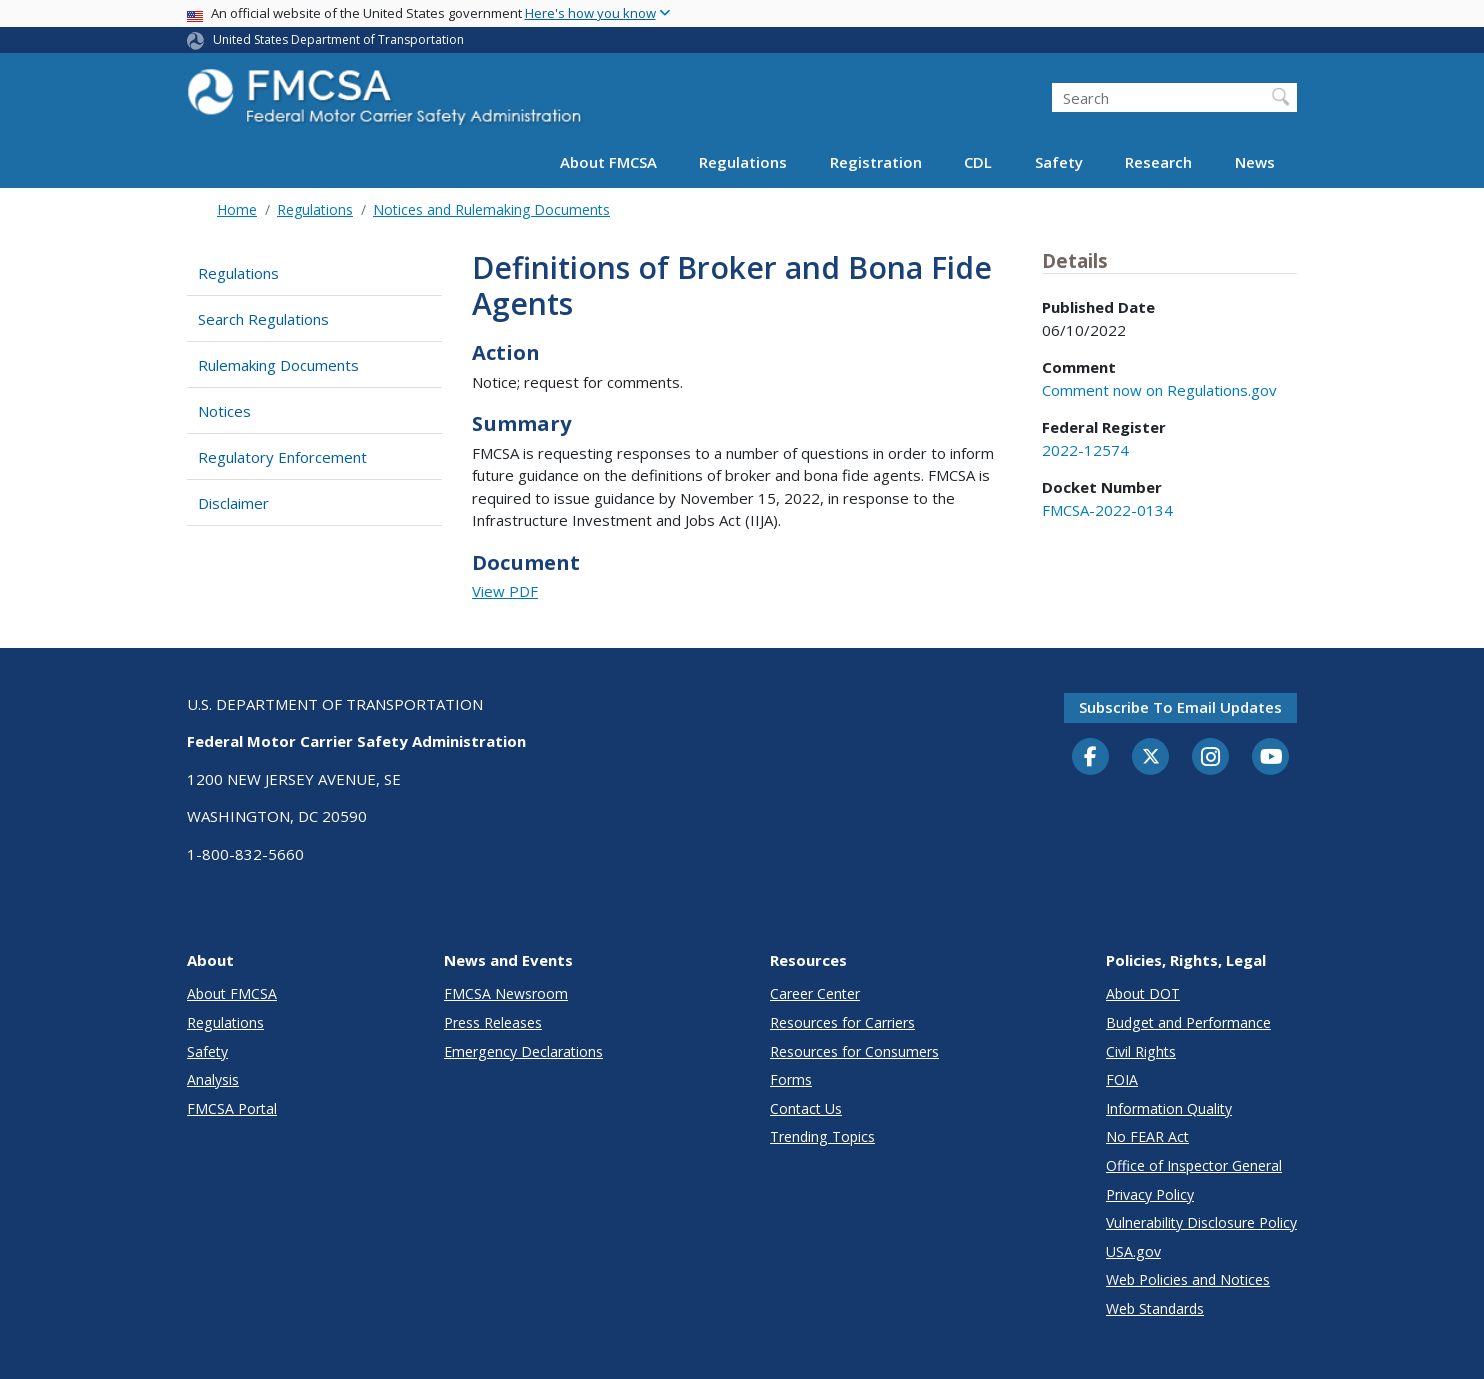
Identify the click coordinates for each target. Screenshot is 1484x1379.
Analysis (213, 1079)
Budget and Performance (1188, 1022)
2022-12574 (1085, 450)
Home (237, 209)
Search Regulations (263, 319)
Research (1158, 162)
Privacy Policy (1150, 1194)
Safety (1059, 162)
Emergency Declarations (523, 1051)
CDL (978, 162)
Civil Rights (1141, 1051)
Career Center (815, 993)
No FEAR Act (1147, 1136)
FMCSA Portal (232, 1108)
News (1255, 162)
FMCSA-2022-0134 (1107, 510)
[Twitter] (1151, 757)
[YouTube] (1271, 758)
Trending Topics (822, 1136)
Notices (224, 411)
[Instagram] (1211, 759)
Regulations (743, 162)
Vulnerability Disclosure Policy (1201, 1222)
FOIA (1122, 1079)
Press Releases (493, 1022)
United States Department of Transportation (338, 39)
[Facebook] (1091, 758)
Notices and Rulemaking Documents (491, 209)
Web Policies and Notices (1188, 1279)
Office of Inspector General (1194, 1165)
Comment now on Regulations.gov (1159, 390)
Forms (791, 1079)
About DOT (1143, 993)
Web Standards (1155, 1308)
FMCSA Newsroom (506, 993)
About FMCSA (608, 162)
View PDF (505, 591)
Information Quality (1169, 1108)
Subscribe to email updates (1180, 707)
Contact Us (806, 1108)
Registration (876, 162)
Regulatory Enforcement (282, 457)
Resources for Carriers (842, 1022)
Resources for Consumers (854, 1051)
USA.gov (1133, 1251)
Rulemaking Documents (278, 365)
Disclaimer (233, 503)
